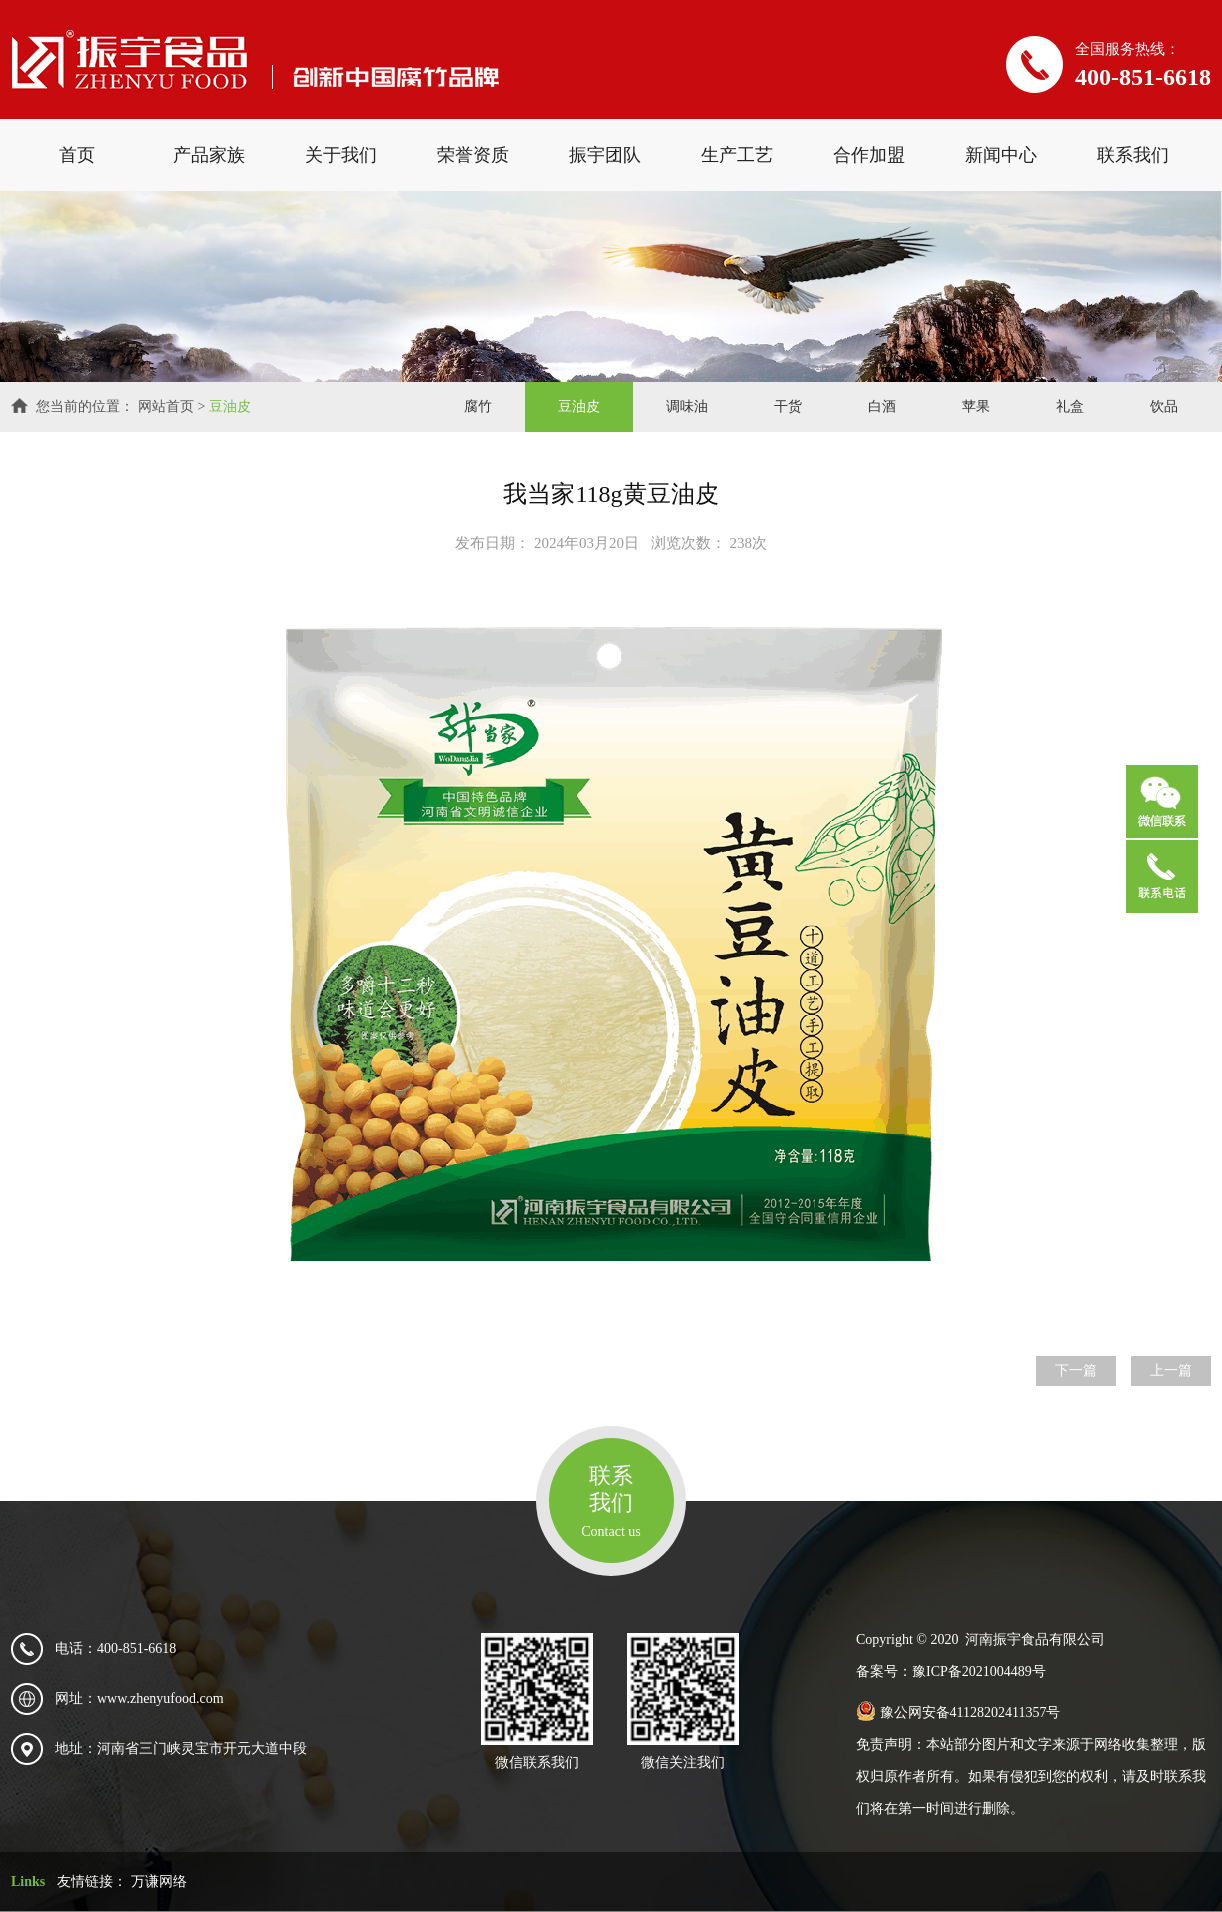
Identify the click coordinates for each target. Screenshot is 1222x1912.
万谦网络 (159, 1881)
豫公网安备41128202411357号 (958, 1712)
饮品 (1164, 406)
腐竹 (478, 406)
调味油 (687, 406)
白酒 (882, 406)
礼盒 (1070, 406)
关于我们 (341, 155)
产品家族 (209, 155)
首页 (77, 155)
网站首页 (166, 406)
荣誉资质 (473, 155)
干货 (788, 406)
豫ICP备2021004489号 (979, 1671)
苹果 (976, 406)
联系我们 (1133, 155)
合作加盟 (869, 155)
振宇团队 (605, 155)
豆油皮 (230, 406)
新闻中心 (1001, 155)
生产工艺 (737, 155)
